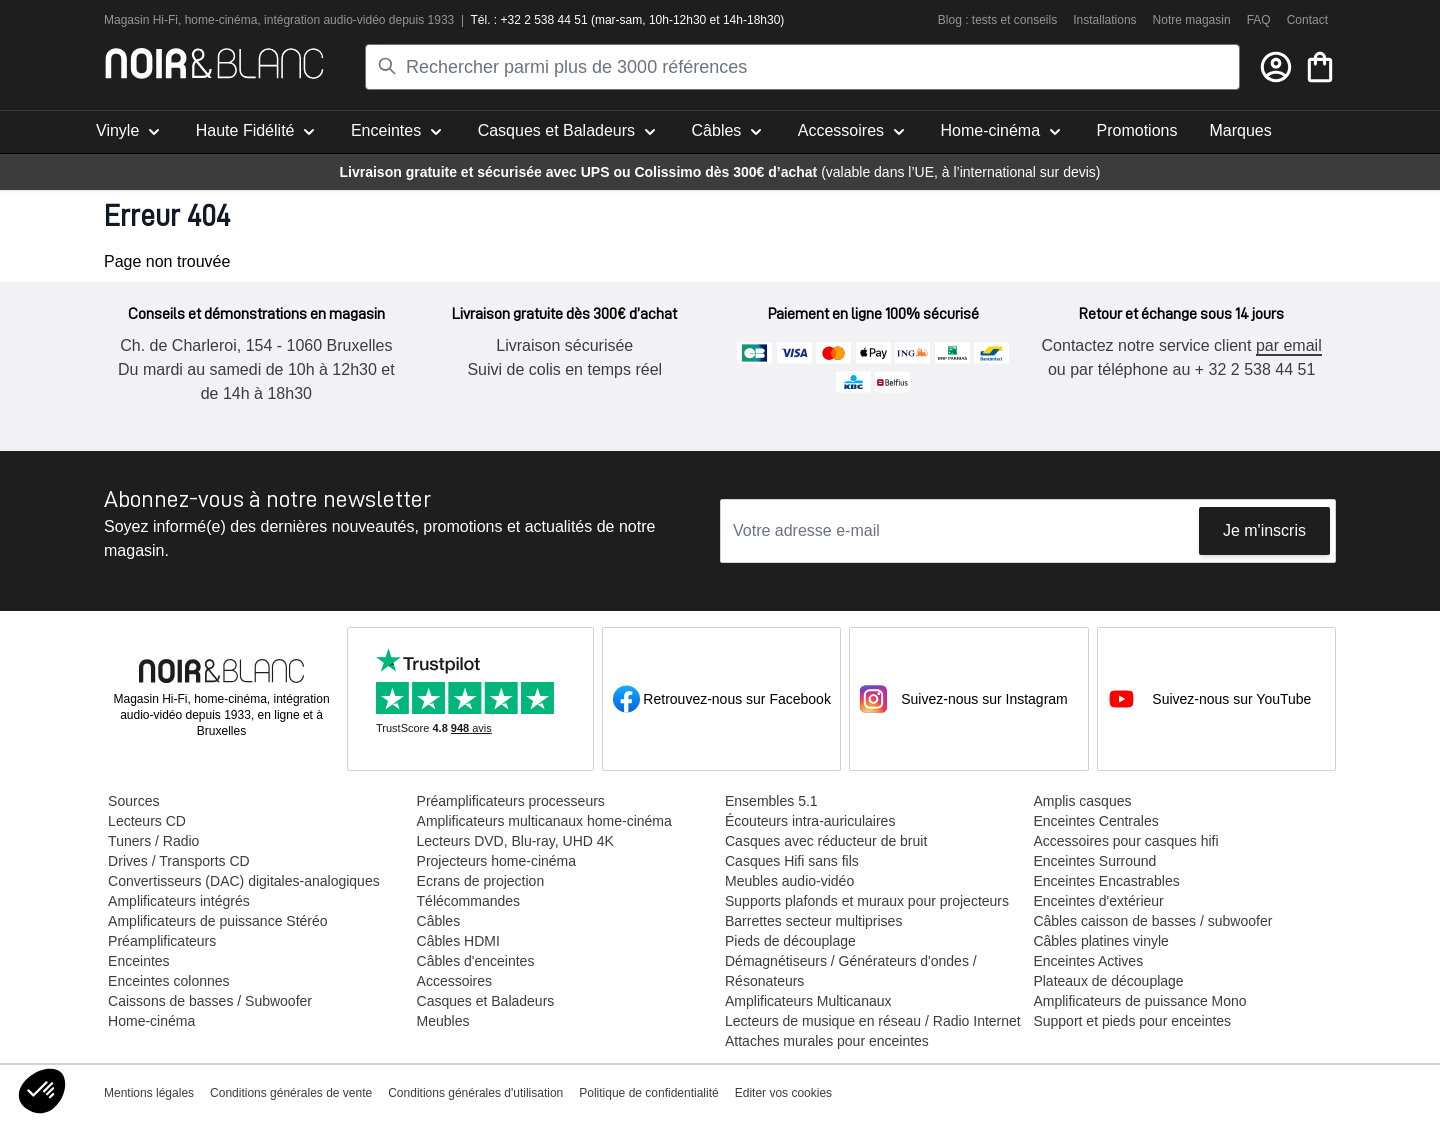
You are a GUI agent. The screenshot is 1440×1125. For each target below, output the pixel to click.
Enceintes (138, 961)
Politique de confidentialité (648, 1093)
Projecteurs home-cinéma (496, 861)
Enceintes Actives (1087, 961)
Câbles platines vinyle (1099, 941)
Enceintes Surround (1093, 861)
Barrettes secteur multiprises (812, 921)
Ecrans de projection (480, 881)
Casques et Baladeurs (485, 1001)
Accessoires (453, 981)
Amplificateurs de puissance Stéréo (217, 921)
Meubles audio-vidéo (788, 881)
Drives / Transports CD (179, 861)
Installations (1104, 20)
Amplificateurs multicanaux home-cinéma (543, 821)
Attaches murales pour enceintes (826, 1041)
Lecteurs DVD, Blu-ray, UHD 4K (514, 841)
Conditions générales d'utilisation (475, 1093)
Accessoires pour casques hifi (1124, 841)
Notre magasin (1192, 20)
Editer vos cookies (783, 1093)
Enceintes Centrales (1094, 821)
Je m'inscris (1264, 530)
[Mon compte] (1276, 67)
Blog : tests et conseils (997, 20)
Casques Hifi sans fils (791, 861)
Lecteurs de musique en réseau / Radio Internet (872, 1021)
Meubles (442, 1021)
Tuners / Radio (153, 841)
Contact (1307, 20)
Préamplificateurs (162, 941)
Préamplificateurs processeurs (510, 801)
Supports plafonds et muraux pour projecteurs (866, 901)
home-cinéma (221, 20)
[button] (42, 1091)
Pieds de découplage (789, 941)
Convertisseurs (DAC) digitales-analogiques (244, 881)
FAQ (1259, 20)
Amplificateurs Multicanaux (807, 1001)
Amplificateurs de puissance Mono (1138, 1001)
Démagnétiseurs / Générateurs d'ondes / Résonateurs (850, 971)
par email (1287, 345)
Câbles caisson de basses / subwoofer (1151, 921)
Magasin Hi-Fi (141, 20)
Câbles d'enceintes (475, 961)
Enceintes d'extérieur (1097, 901)
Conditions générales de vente (291, 1093)
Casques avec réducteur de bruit (825, 841)
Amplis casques (1081, 801)
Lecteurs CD (147, 821)
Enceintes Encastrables (1105, 881)
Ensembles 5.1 (770, 801)
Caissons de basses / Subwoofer (210, 1001)
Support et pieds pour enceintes (1131, 1021)
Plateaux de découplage (1107, 981)
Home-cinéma (151, 1021)
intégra (282, 20)
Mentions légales (149, 1093)
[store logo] (214, 63)
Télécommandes (468, 901)
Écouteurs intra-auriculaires (809, 821)
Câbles (438, 921)
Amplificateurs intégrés (179, 901)
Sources (133, 801)
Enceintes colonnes (168, 981)
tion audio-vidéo (343, 20)
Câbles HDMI (457, 941)
